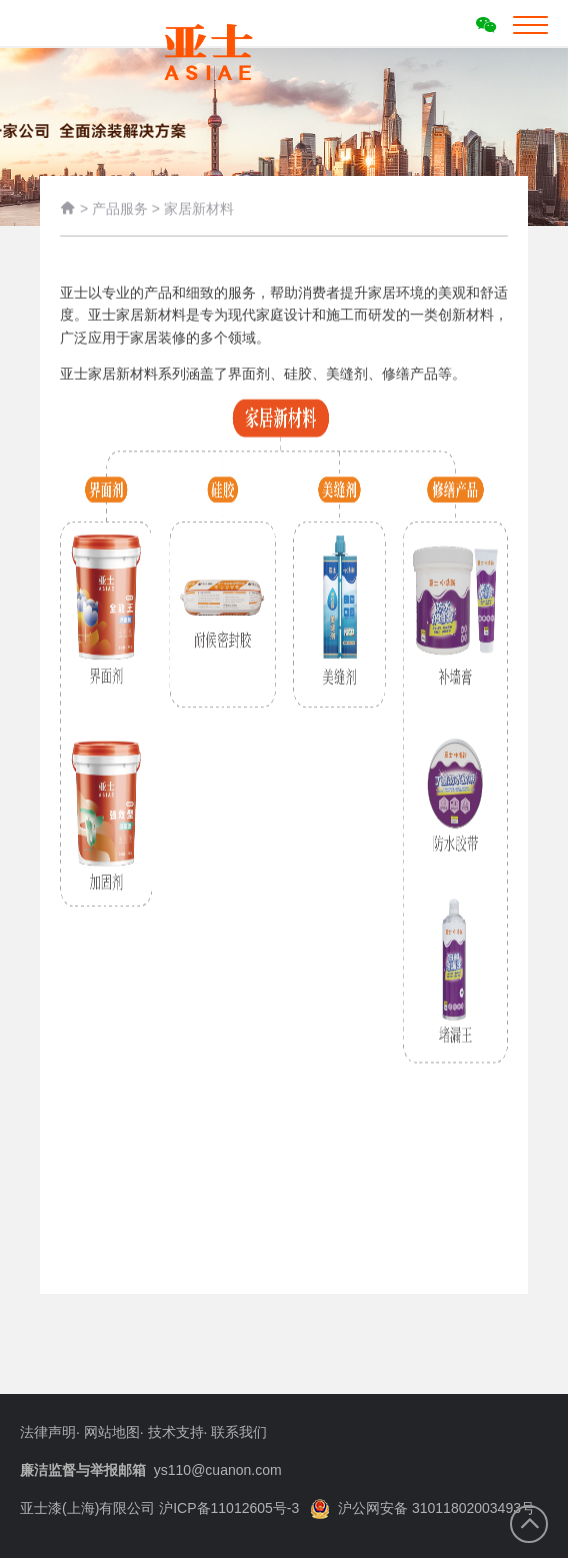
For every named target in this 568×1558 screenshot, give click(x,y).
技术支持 (176, 1432)
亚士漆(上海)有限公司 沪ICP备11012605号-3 (159, 1508)
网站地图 (112, 1432)
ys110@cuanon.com (218, 1470)
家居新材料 (199, 210)
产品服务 (120, 210)
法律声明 (48, 1432)
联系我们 (239, 1432)
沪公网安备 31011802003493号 (422, 1508)
